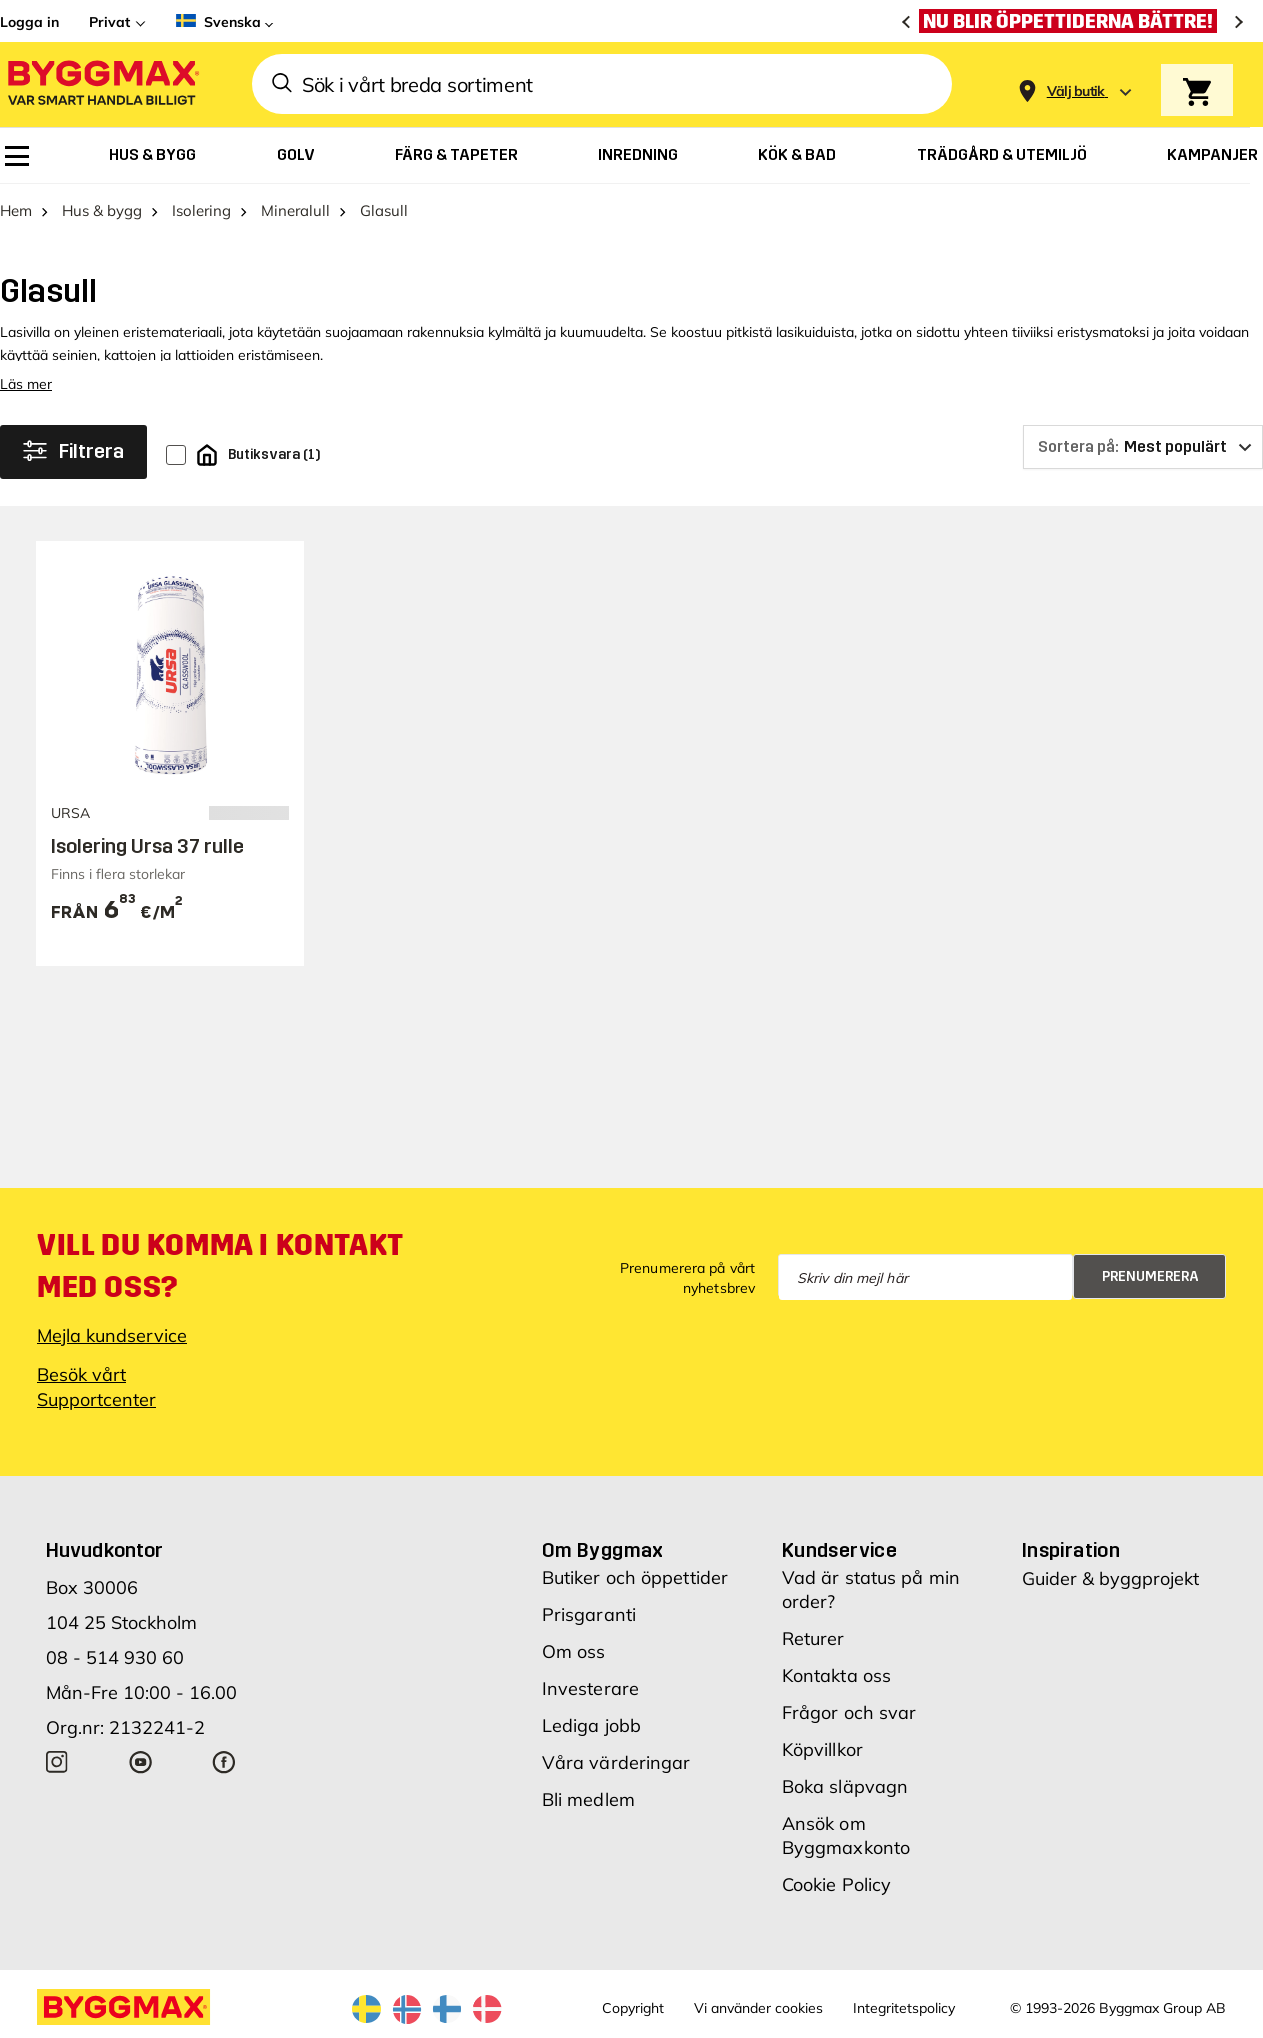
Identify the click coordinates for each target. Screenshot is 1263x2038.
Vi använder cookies (758, 2008)
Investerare (590, 1688)
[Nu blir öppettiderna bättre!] (1073, 21)
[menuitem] (17, 156)
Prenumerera (1150, 1276)
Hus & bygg (102, 210)
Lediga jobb (591, 1725)
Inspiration (1071, 1550)
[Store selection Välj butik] (1076, 91)
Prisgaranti (589, 1614)
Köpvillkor (822, 1749)
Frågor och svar (849, 1712)
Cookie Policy (836, 1884)
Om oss (574, 1651)
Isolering (201, 210)
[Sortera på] (1143, 447)
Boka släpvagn (845, 1786)
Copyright (633, 2008)
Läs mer (26, 384)
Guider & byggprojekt (1110, 1578)
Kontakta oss (836, 1675)
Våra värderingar (616, 1762)
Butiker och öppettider (635, 1577)
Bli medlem (588, 1799)
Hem (16, 210)
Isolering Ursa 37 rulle (147, 846)
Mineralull (295, 210)
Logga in (29, 22)
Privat (109, 22)
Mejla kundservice (112, 1335)
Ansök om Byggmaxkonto (846, 1835)
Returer (813, 1638)
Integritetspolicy (904, 2008)
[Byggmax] (102, 84)
